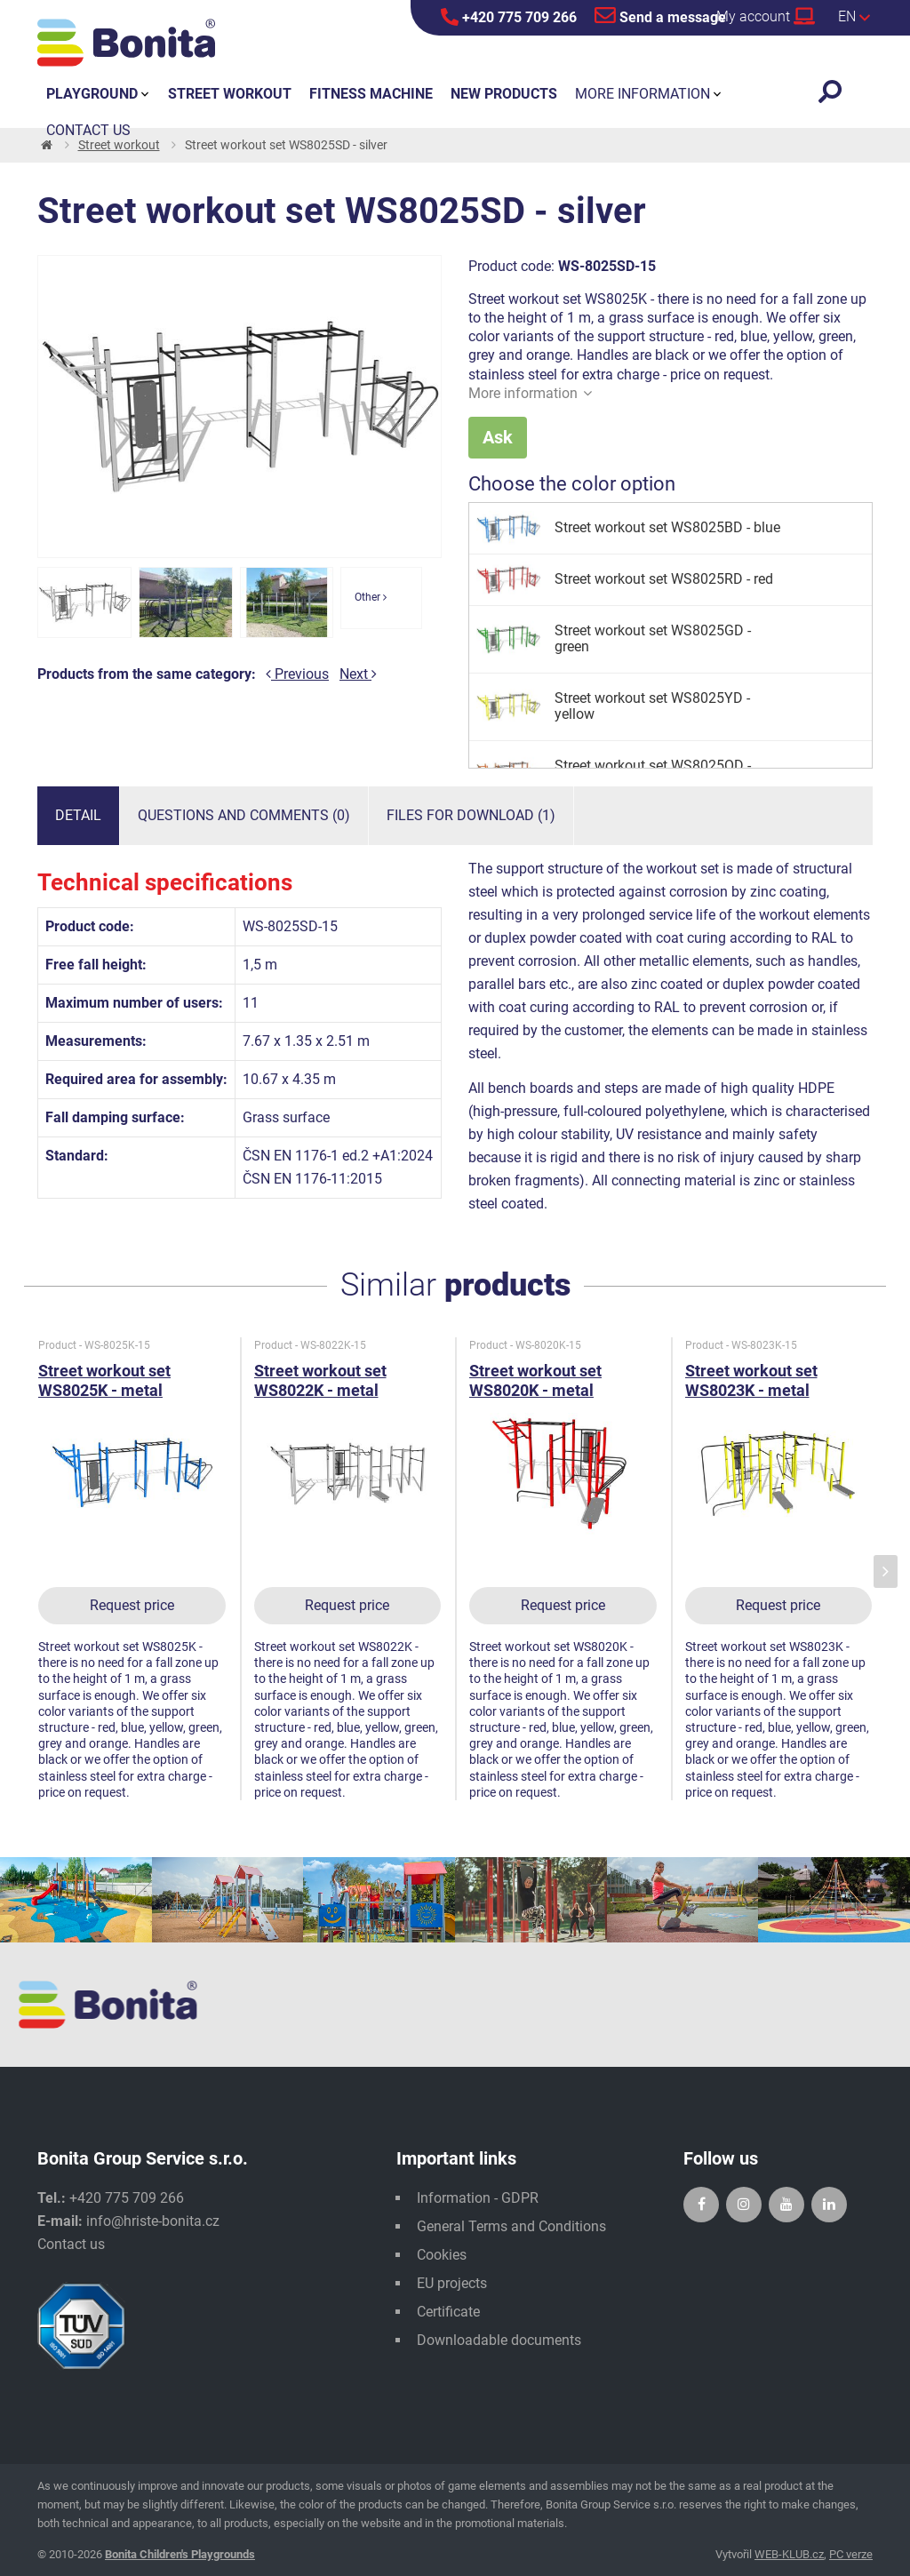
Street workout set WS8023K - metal (751, 1380)
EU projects (452, 2283)
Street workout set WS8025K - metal (104, 1380)
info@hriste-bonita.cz (153, 2221)
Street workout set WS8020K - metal (535, 1380)
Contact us (71, 2244)
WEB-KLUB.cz (789, 2554)
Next (358, 674)
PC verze (851, 2554)
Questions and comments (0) (244, 815)
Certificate (448, 2311)
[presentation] (886, 1571)
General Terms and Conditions (511, 2226)
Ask (498, 437)
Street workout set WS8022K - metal (320, 1380)
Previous (297, 674)
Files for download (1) (471, 815)
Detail (78, 815)
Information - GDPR (478, 2197)
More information (530, 393)
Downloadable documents (499, 2340)
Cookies (442, 2254)
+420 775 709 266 (509, 17)
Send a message (660, 15)
